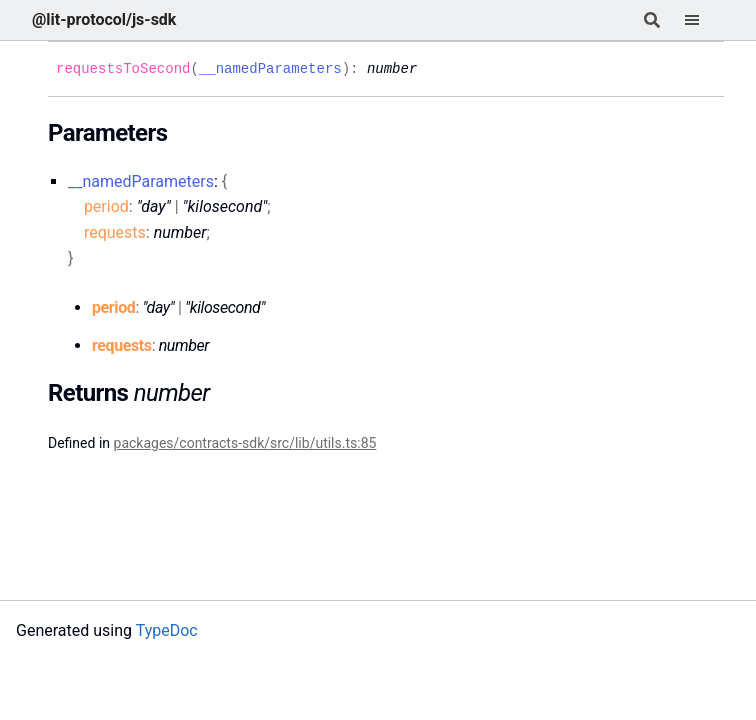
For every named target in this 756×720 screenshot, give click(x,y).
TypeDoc (167, 630)
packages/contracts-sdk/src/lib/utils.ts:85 (245, 443)
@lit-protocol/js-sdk (104, 19)
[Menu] (704, 20)
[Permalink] (432, 69)
